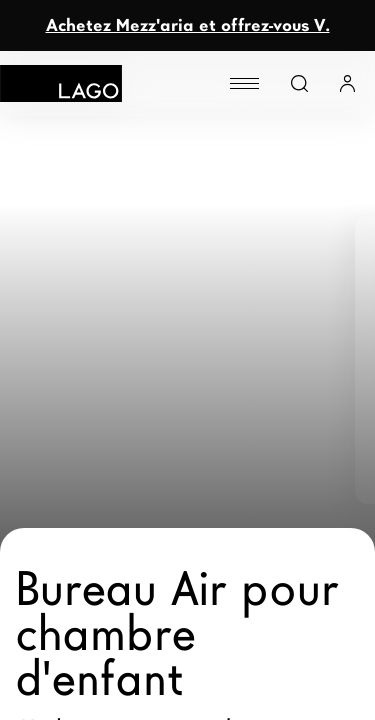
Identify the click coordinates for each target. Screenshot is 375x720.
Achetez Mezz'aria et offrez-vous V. (188, 25)
